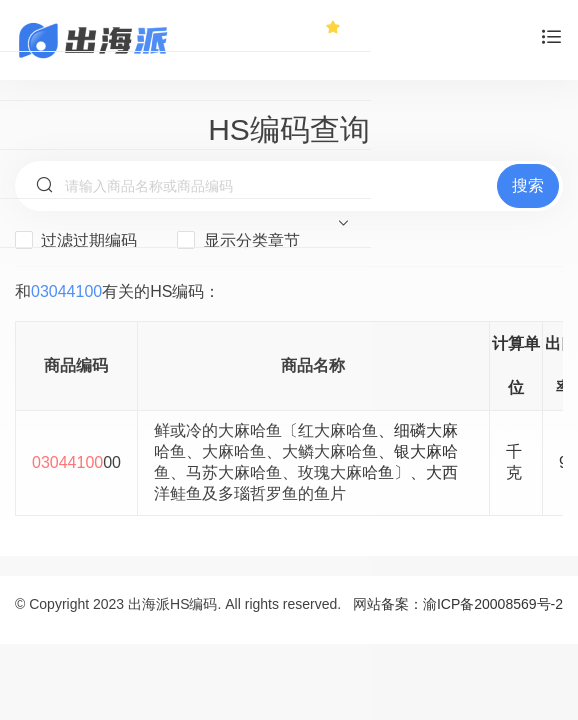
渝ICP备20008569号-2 (493, 604)
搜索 (528, 185)
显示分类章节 (238, 240)
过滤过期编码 (76, 240)
